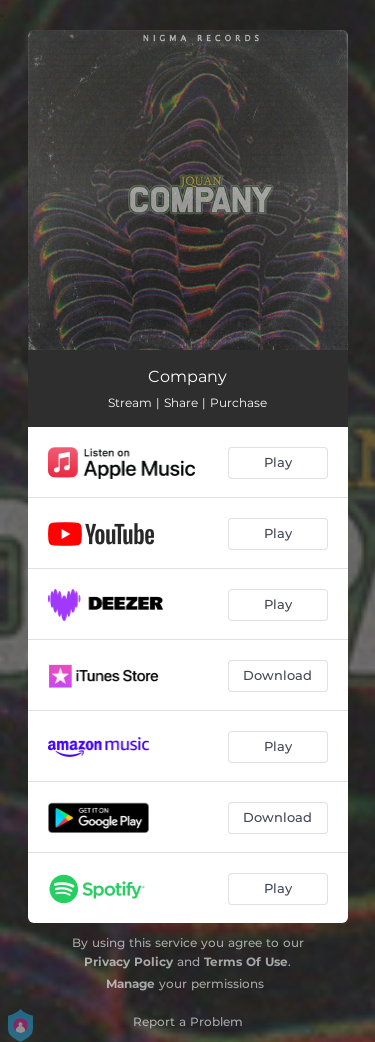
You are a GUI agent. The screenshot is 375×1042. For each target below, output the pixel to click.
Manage (130, 983)
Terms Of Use (246, 961)
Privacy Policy (128, 961)
